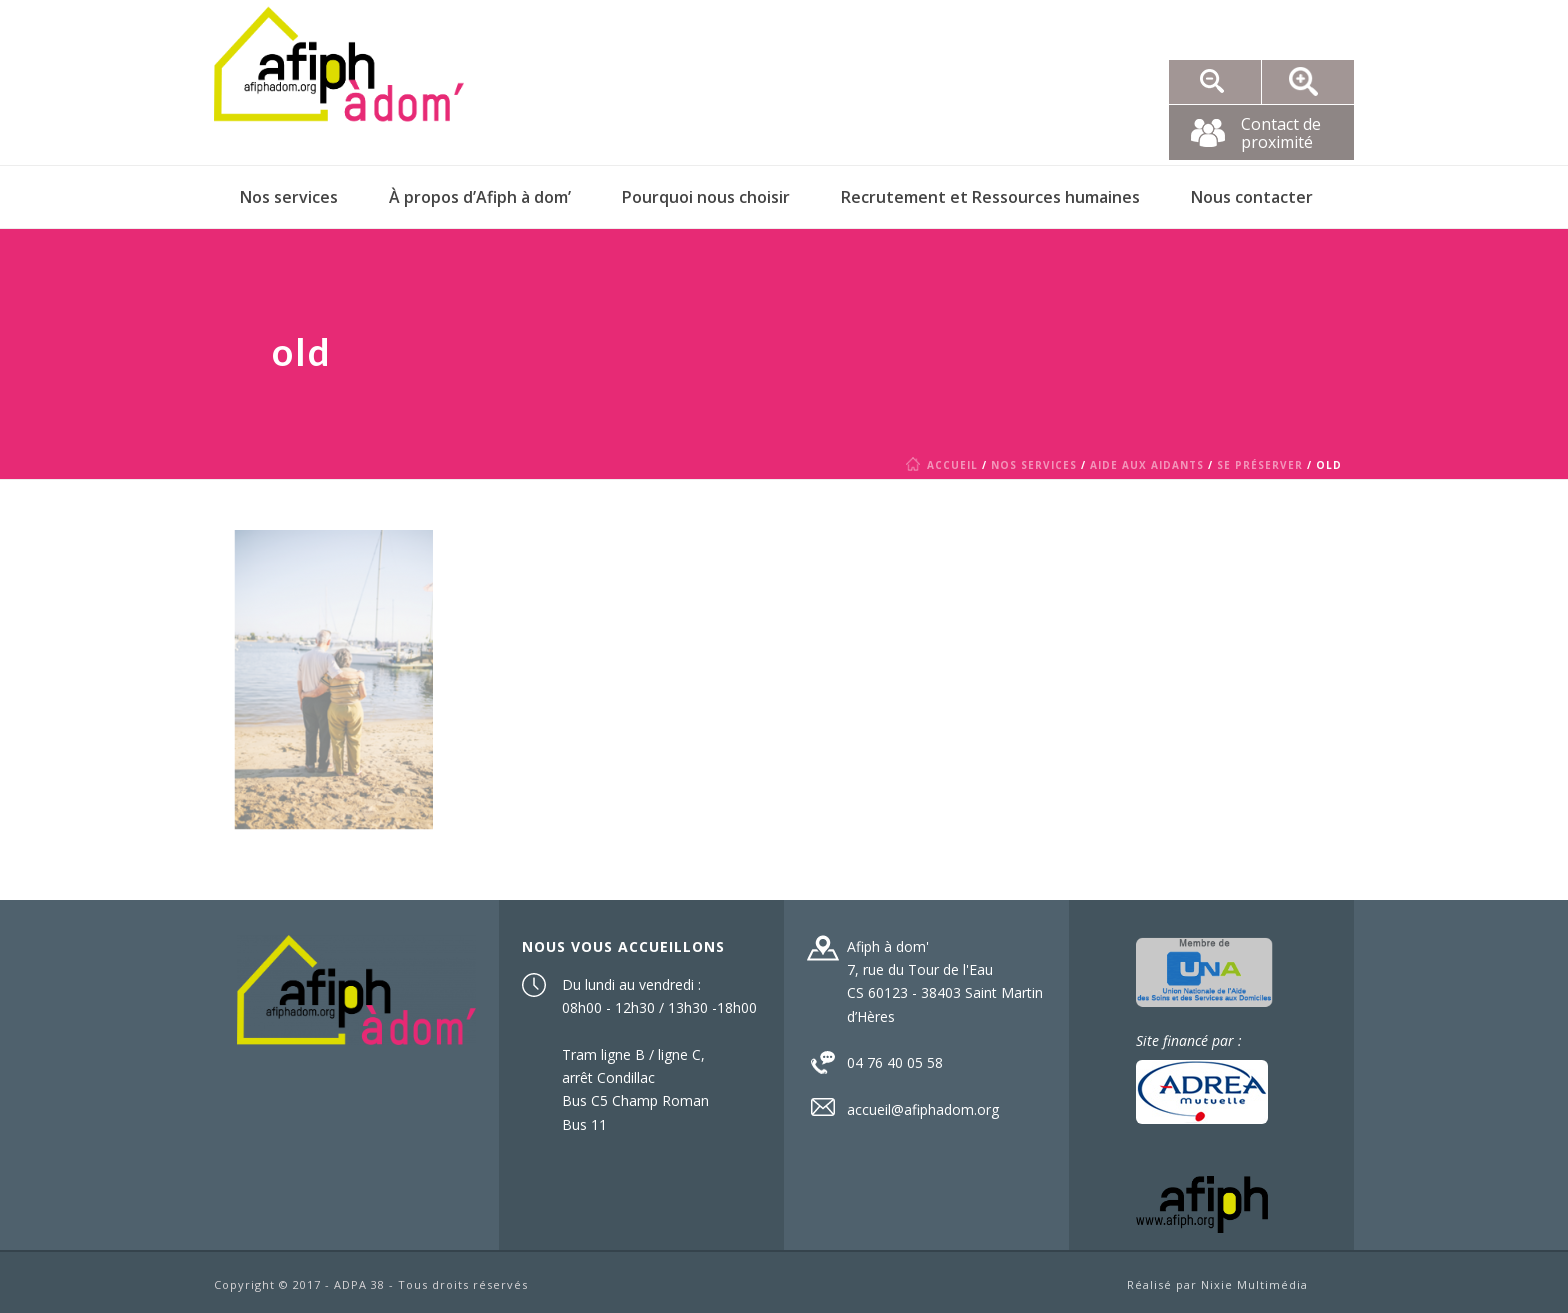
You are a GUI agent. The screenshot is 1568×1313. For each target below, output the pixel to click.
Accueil (945, 465)
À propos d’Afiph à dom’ (480, 197)
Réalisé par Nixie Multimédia (1217, 1284)
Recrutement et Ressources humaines (990, 197)
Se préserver (1260, 465)
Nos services (289, 197)
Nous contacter (1252, 197)
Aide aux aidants (1147, 465)
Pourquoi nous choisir (706, 197)
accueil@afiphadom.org (923, 1110)
